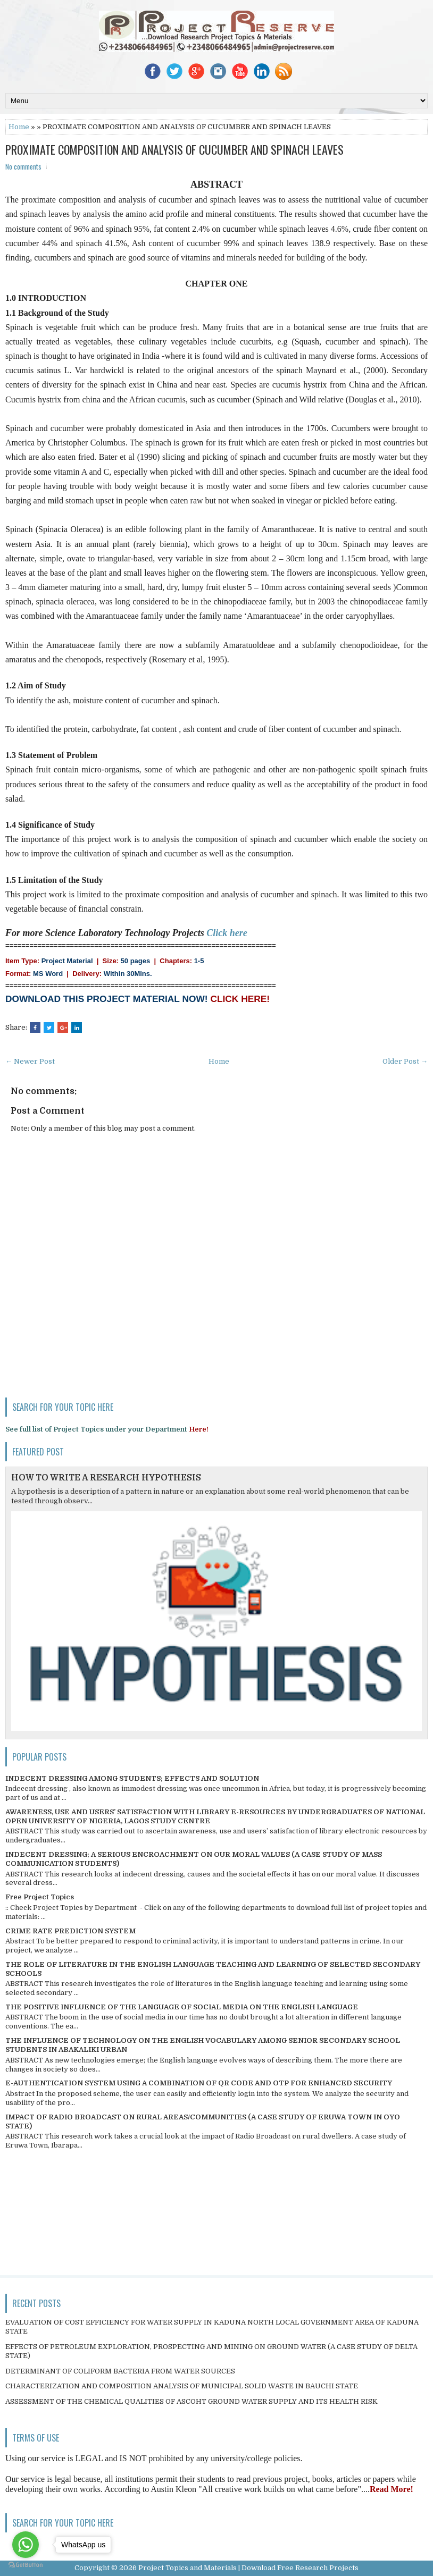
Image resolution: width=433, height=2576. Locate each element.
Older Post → (405, 1061)
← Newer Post (30, 1061)
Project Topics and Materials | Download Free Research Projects (248, 2568)
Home (19, 127)
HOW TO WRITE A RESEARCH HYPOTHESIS (106, 1478)
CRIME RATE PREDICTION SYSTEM (70, 1931)
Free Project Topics (39, 1897)
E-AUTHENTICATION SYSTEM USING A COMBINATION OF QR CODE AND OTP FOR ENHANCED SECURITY (198, 2083)
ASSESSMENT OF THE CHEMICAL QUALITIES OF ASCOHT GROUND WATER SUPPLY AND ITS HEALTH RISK (191, 2401)
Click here (226, 933)
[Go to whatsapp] (25, 2544)
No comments (23, 166)
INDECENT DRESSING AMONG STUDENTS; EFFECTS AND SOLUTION (132, 1778)
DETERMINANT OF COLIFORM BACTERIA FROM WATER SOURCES (120, 2371)
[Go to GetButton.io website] (26, 2565)
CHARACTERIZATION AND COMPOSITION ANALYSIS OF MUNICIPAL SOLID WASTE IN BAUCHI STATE (181, 2386)
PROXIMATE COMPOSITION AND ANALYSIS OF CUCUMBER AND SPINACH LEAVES (174, 149)
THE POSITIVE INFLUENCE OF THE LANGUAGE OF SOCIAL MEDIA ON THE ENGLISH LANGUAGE (181, 2007)
